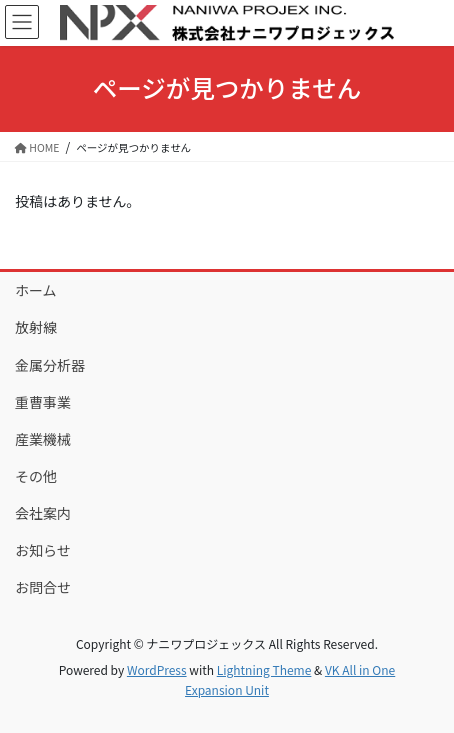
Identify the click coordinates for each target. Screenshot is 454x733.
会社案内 (43, 513)
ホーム (36, 290)
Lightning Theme (264, 669)
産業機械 (43, 439)
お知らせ (43, 550)
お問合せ (43, 587)
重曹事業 (43, 402)
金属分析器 (50, 365)
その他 (36, 476)
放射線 (36, 327)
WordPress (157, 669)
